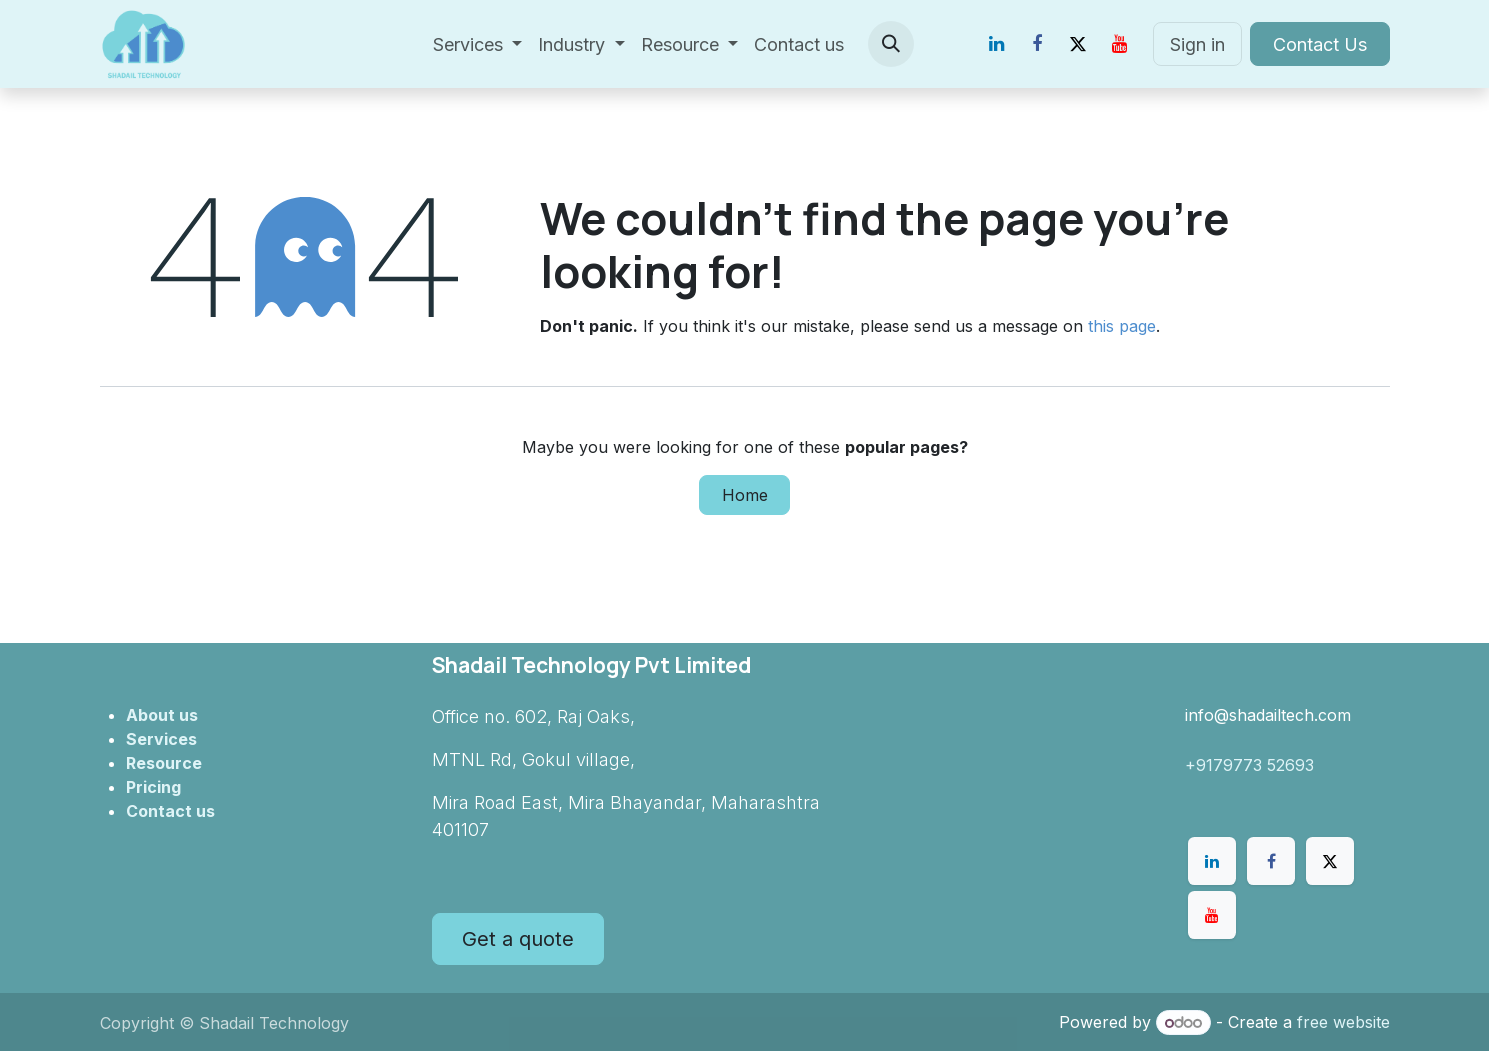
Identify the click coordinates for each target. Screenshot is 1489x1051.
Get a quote (518, 939)
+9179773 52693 (1249, 765)
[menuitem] (478, 44)
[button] (891, 44)
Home (745, 495)
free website (1343, 1022)
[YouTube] (1119, 44)
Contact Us (1320, 44)
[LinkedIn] (996, 44)
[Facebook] (1037, 44)
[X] (1078, 44)
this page (1122, 326)
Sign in (1197, 44)
